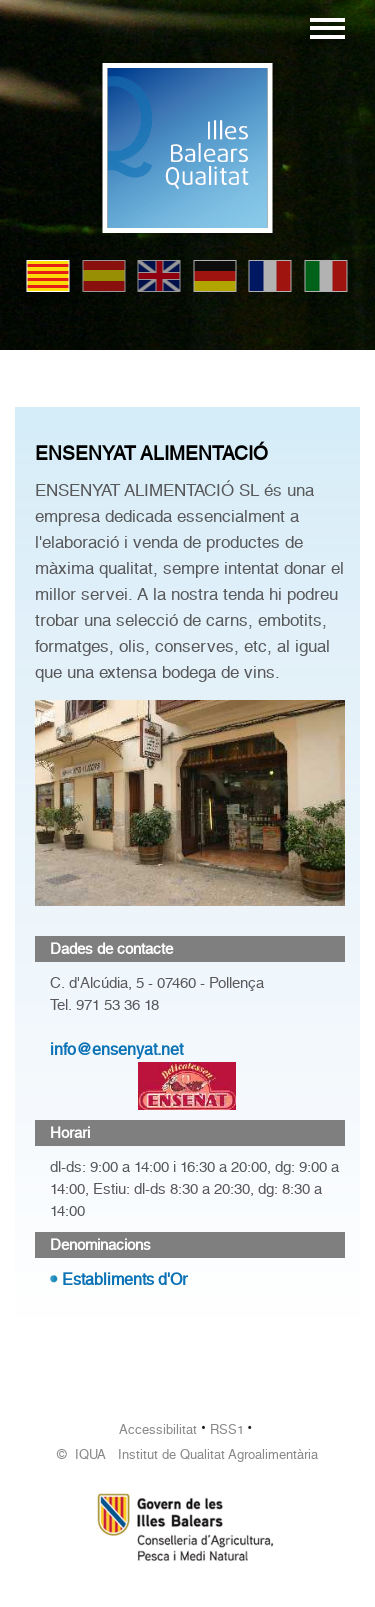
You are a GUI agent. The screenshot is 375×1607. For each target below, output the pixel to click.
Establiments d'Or (124, 1279)
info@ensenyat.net (116, 1049)
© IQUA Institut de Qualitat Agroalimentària (187, 1454)
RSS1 (227, 1429)
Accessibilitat (158, 1429)
